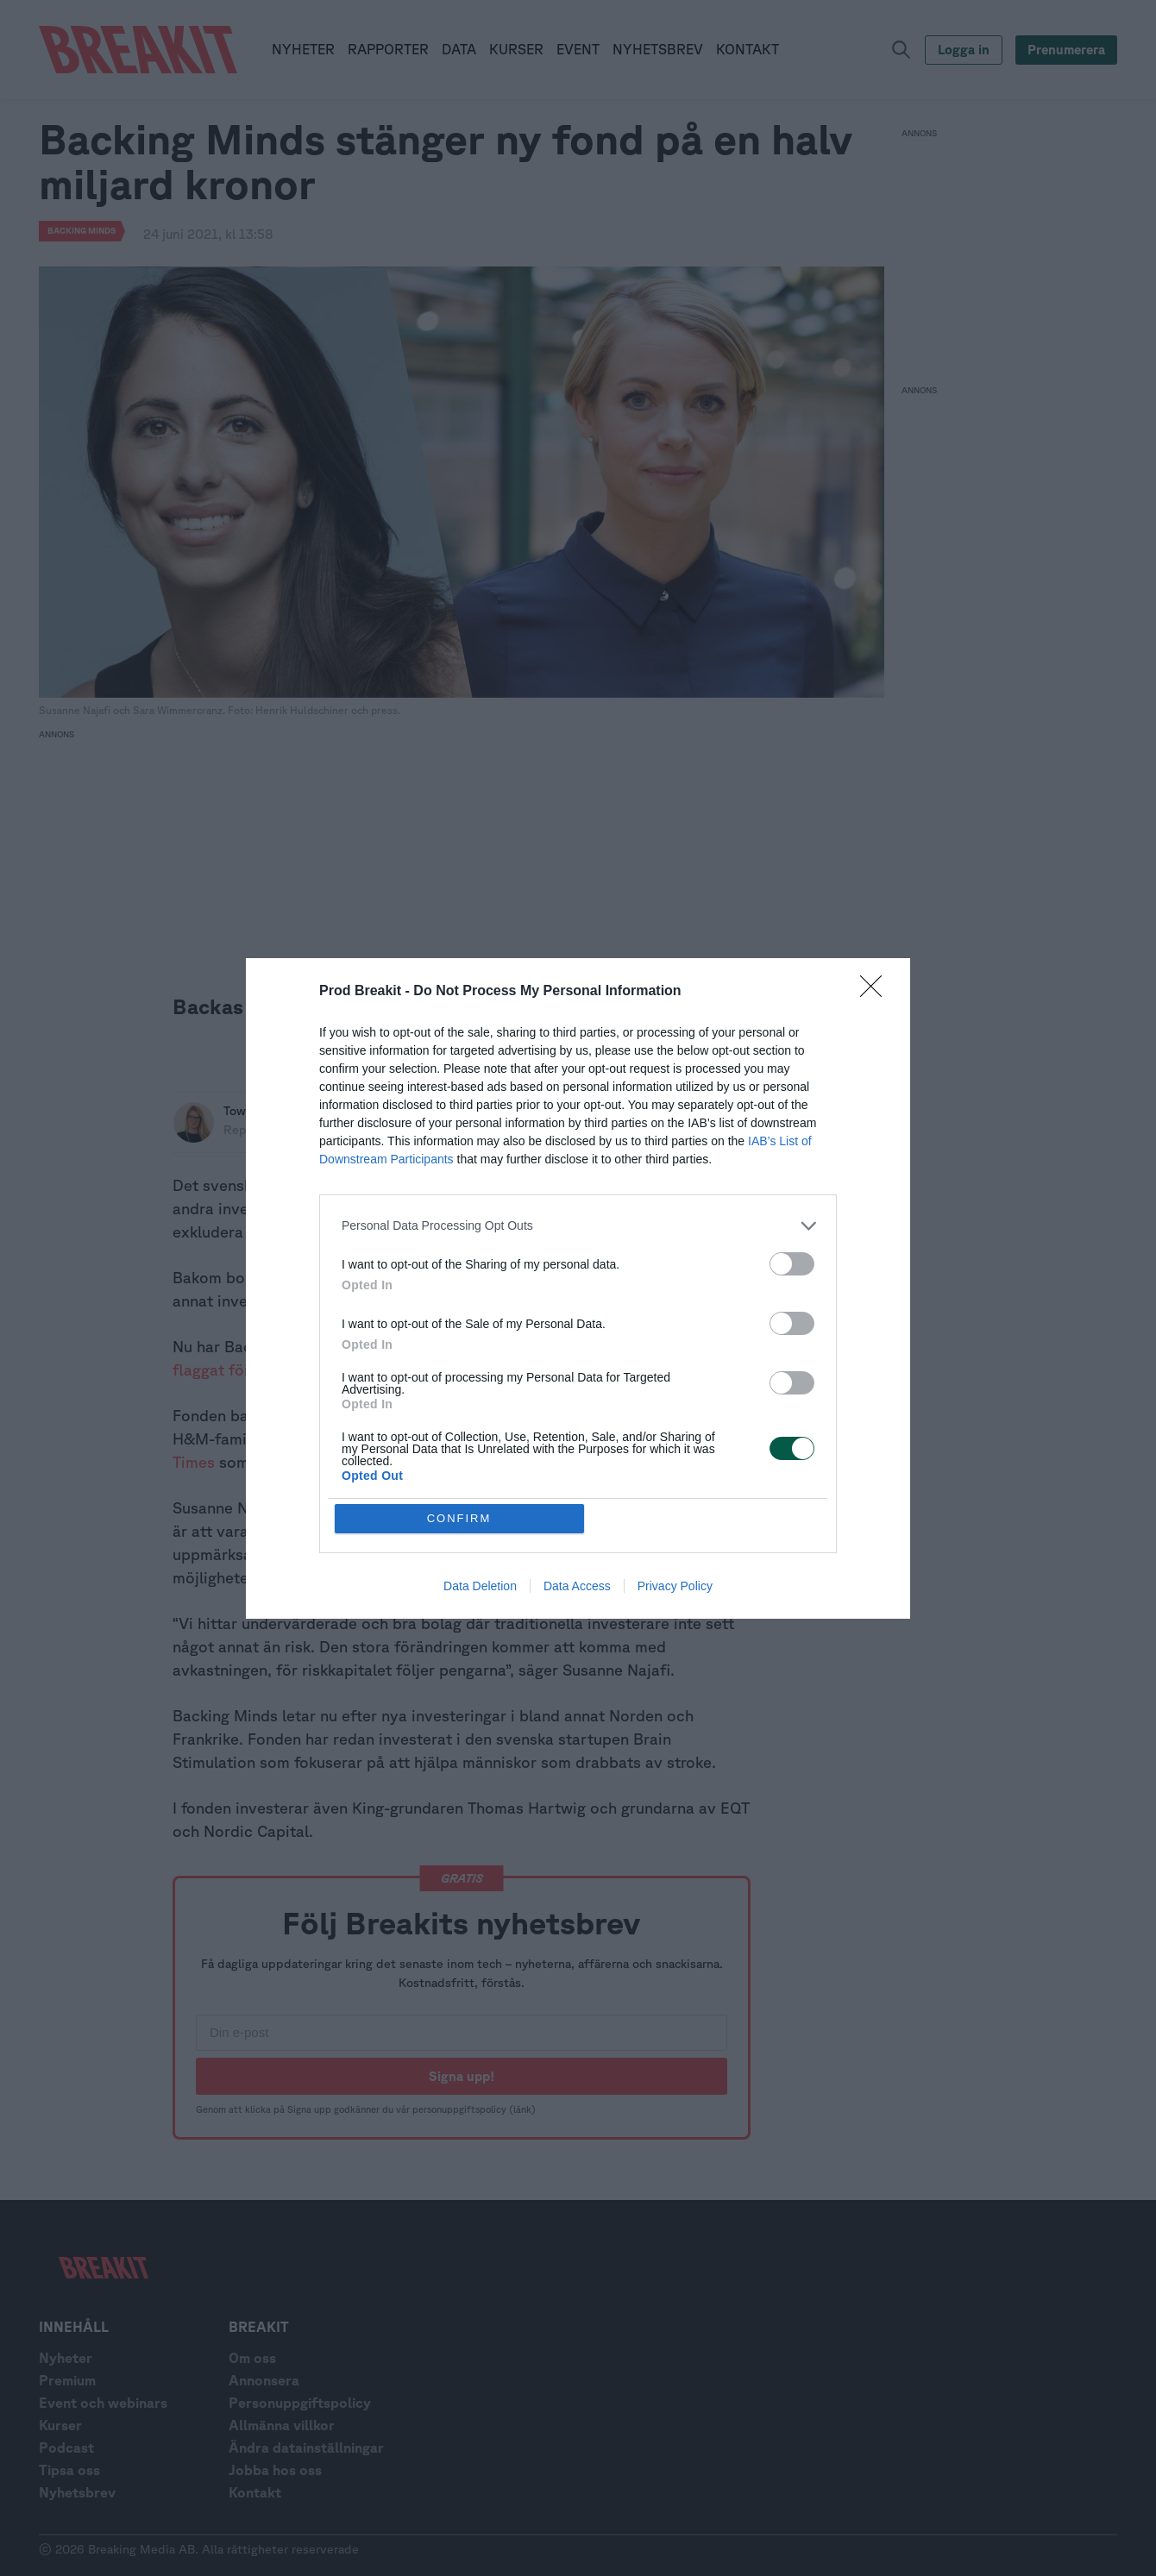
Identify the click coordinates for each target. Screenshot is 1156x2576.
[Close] (876, 991)
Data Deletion (480, 1586)
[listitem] (578, 1226)
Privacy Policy (675, 1586)
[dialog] (578, 1288)
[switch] (792, 1263)
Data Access (577, 1586)
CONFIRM (459, 1518)
